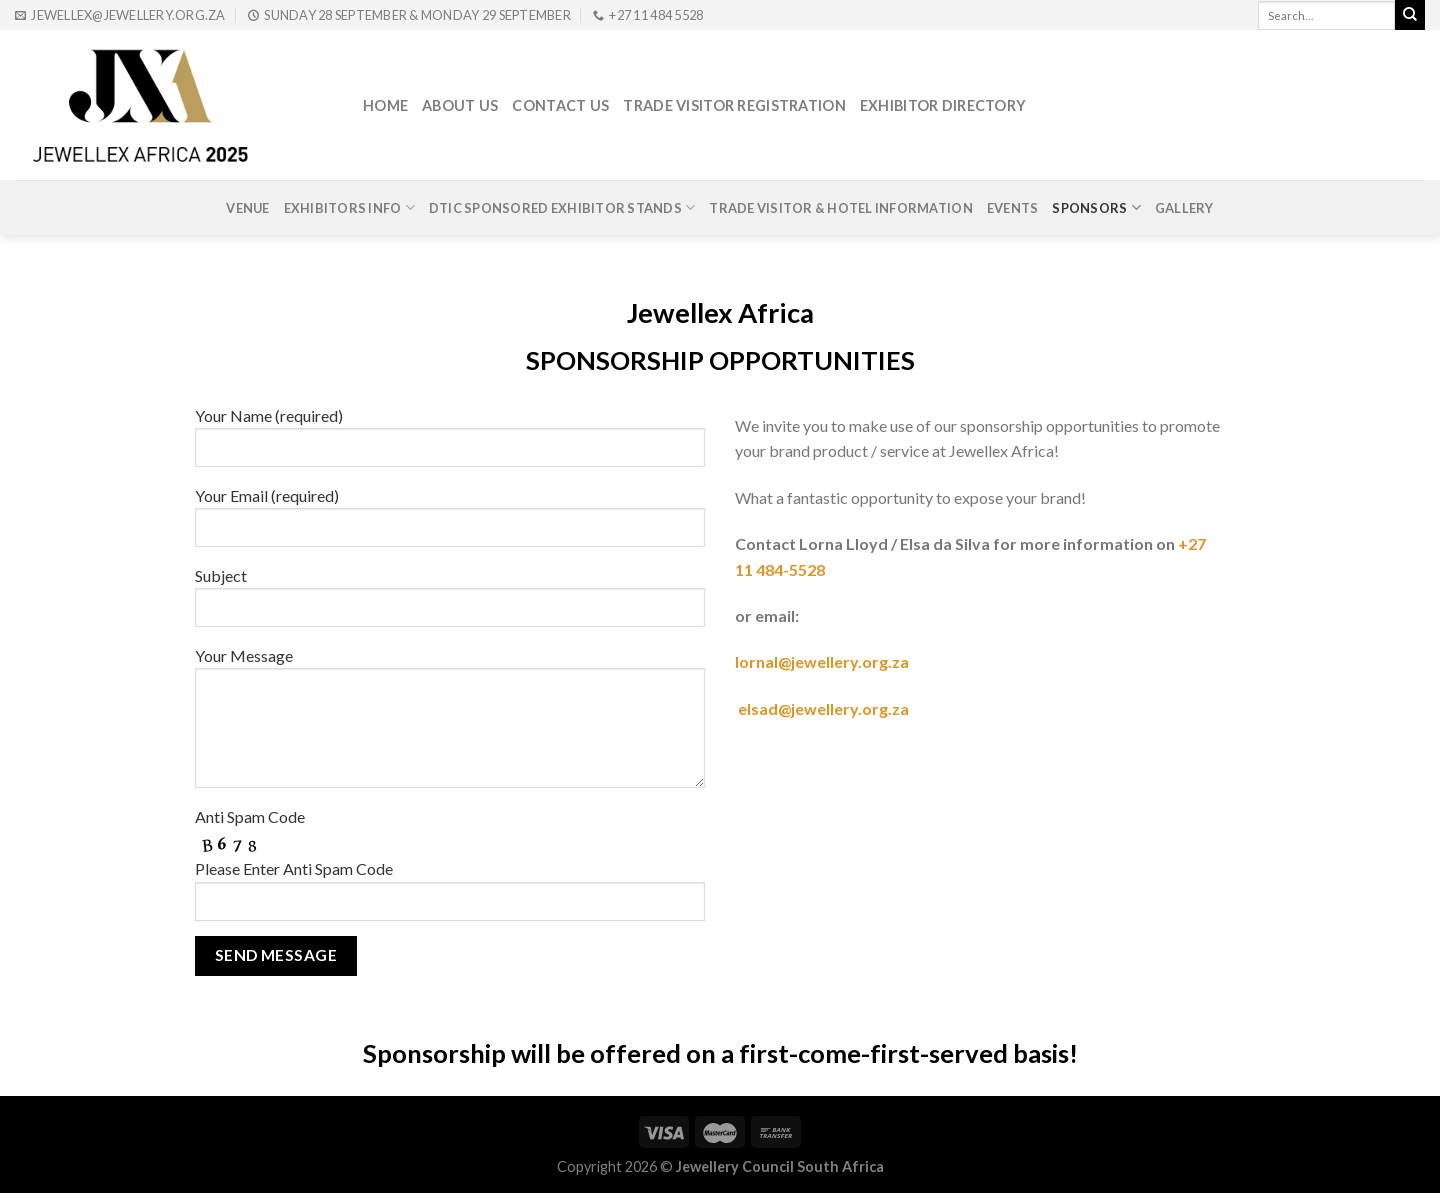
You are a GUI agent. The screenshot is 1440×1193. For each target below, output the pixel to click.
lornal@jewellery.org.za (823, 661)
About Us (460, 105)
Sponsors (1096, 207)
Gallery (1184, 208)
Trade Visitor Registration (734, 105)
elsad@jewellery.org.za (823, 708)
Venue (247, 208)
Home (385, 105)
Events (1013, 208)
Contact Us (560, 105)
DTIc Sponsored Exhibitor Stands (562, 207)
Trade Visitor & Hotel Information (840, 208)
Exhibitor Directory (943, 105)
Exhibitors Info (349, 207)
